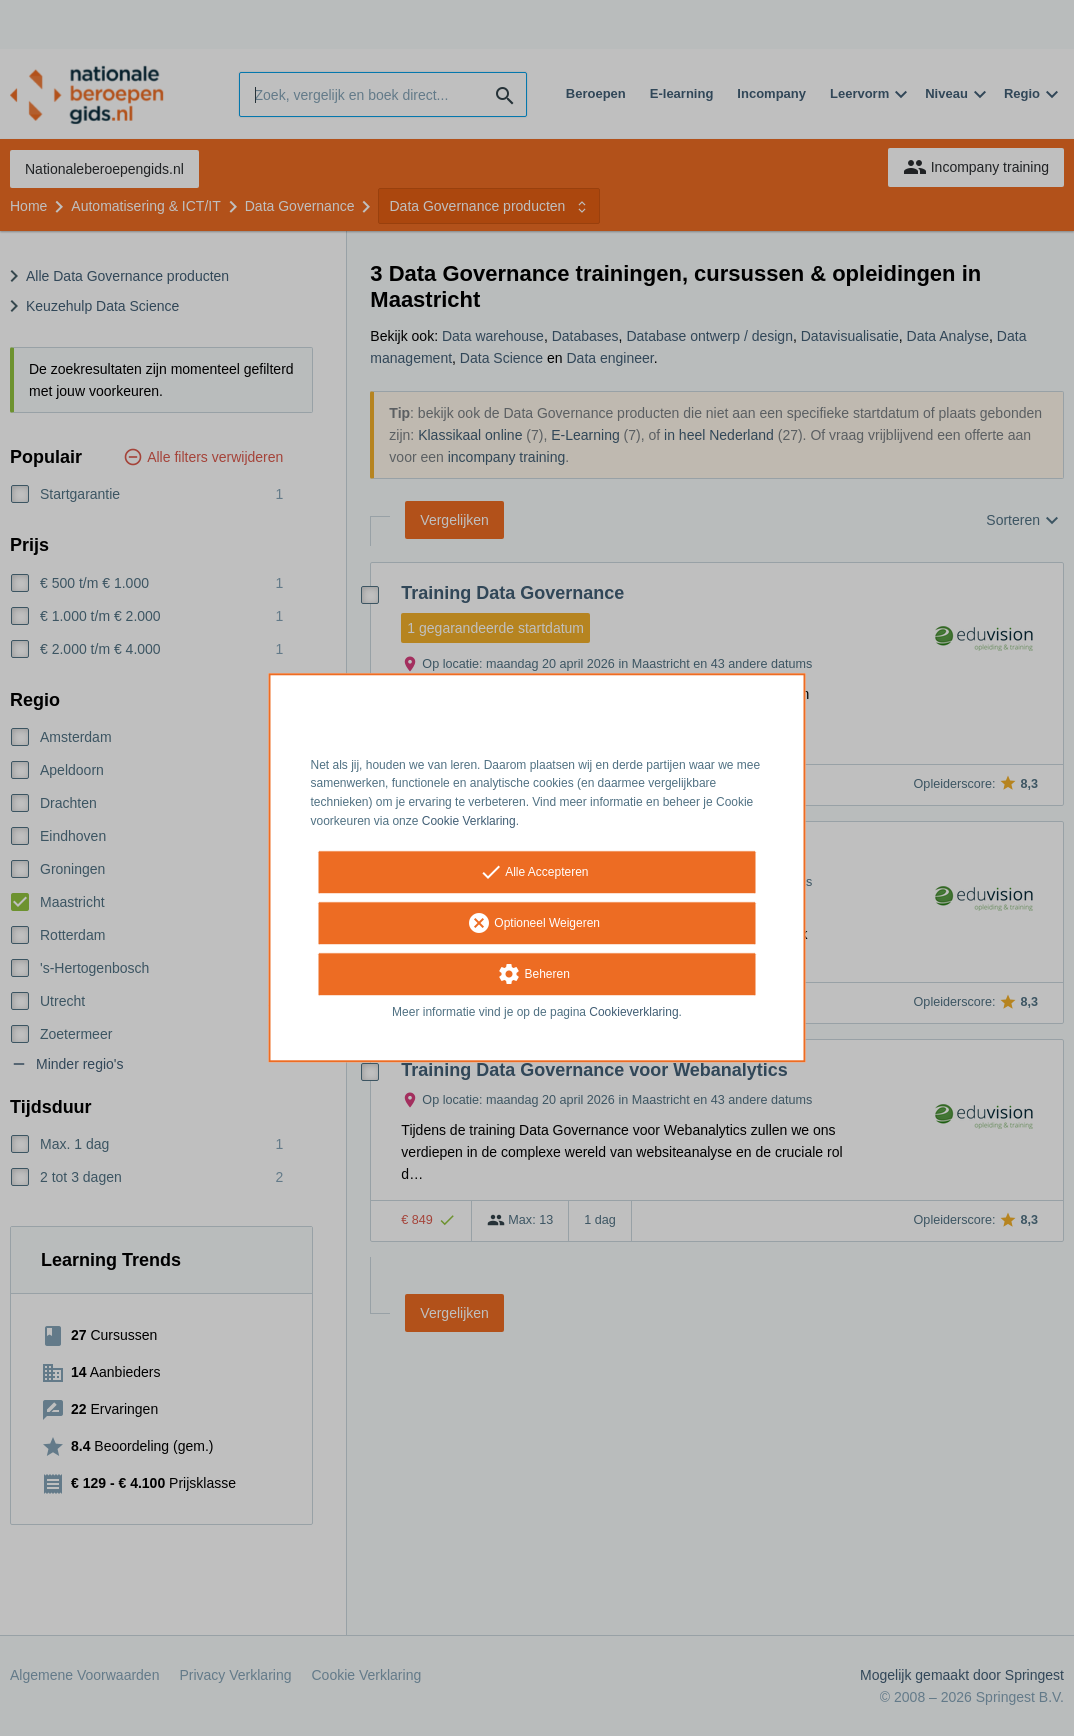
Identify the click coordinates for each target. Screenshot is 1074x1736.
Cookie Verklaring (469, 821)
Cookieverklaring (633, 1012)
